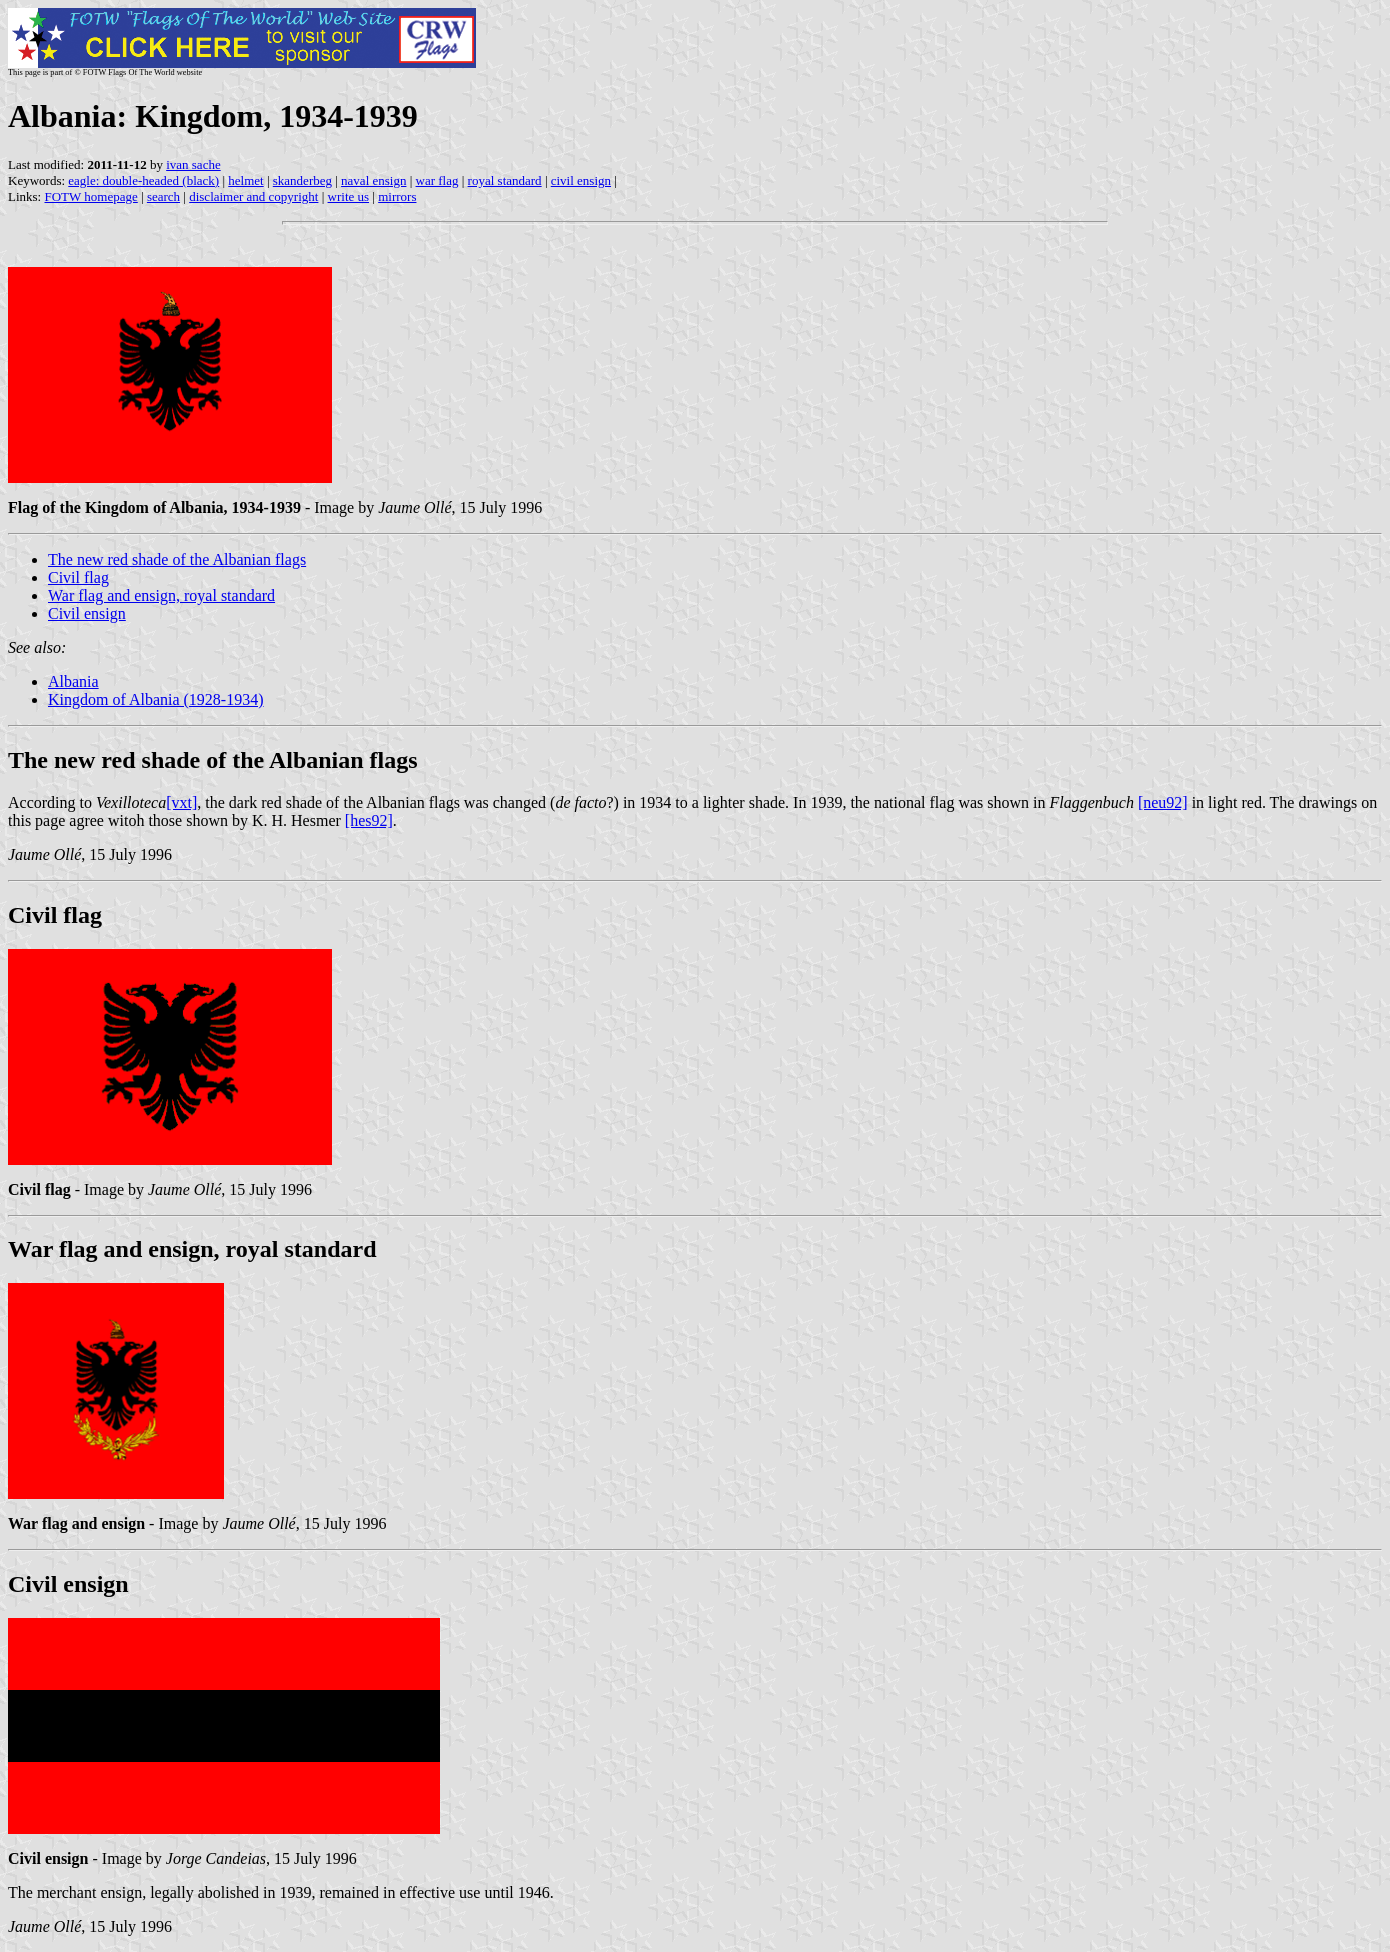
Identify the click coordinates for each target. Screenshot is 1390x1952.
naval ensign (373, 180)
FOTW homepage (90, 196)
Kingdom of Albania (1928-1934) (156, 699)
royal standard (505, 180)
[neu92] (1163, 802)
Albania (73, 681)
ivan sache (193, 164)
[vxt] (181, 802)
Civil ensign (87, 613)
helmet (245, 180)
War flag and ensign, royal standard (161, 595)
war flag (437, 180)
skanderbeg (302, 180)
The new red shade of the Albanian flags (177, 559)
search (163, 196)
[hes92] (369, 820)
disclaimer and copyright (253, 196)
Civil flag (78, 577)
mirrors (397, 196)
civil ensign (581, 180)
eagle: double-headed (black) (143, 180)
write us (349, 196)
